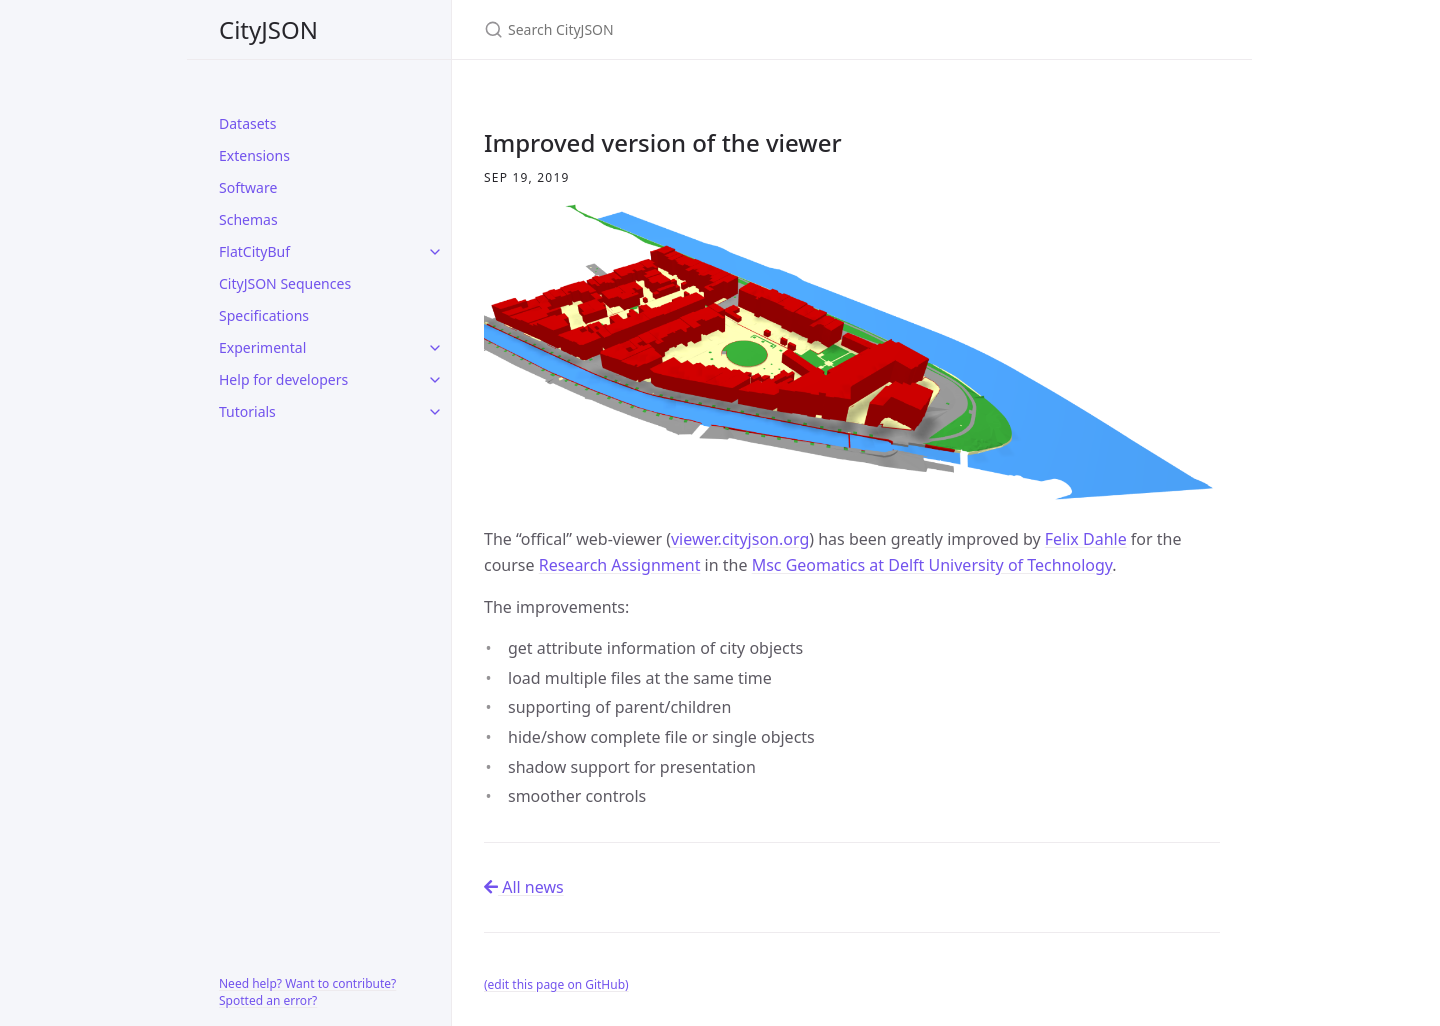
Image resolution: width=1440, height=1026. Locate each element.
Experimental (262, 347)
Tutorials (247, 411)
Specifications (264, 315)
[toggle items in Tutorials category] (435, 412)
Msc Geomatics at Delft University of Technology (932, 565)
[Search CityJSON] (720, 29)
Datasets (247, 123)
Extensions (254, 155)
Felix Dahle (1086, 539)
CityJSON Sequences (285, 283)
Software (248, 187)
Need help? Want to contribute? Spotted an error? (307, 992)
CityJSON (268, 29)
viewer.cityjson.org (740, 539)
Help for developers (283, 379)
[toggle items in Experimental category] (435, 348)
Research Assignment (620, 565)
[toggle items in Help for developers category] (435, 380)
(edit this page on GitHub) (556, 984)
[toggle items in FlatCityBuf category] (435, 252)
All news (524, 887)
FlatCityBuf (254, 251)
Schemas (248, 219)
